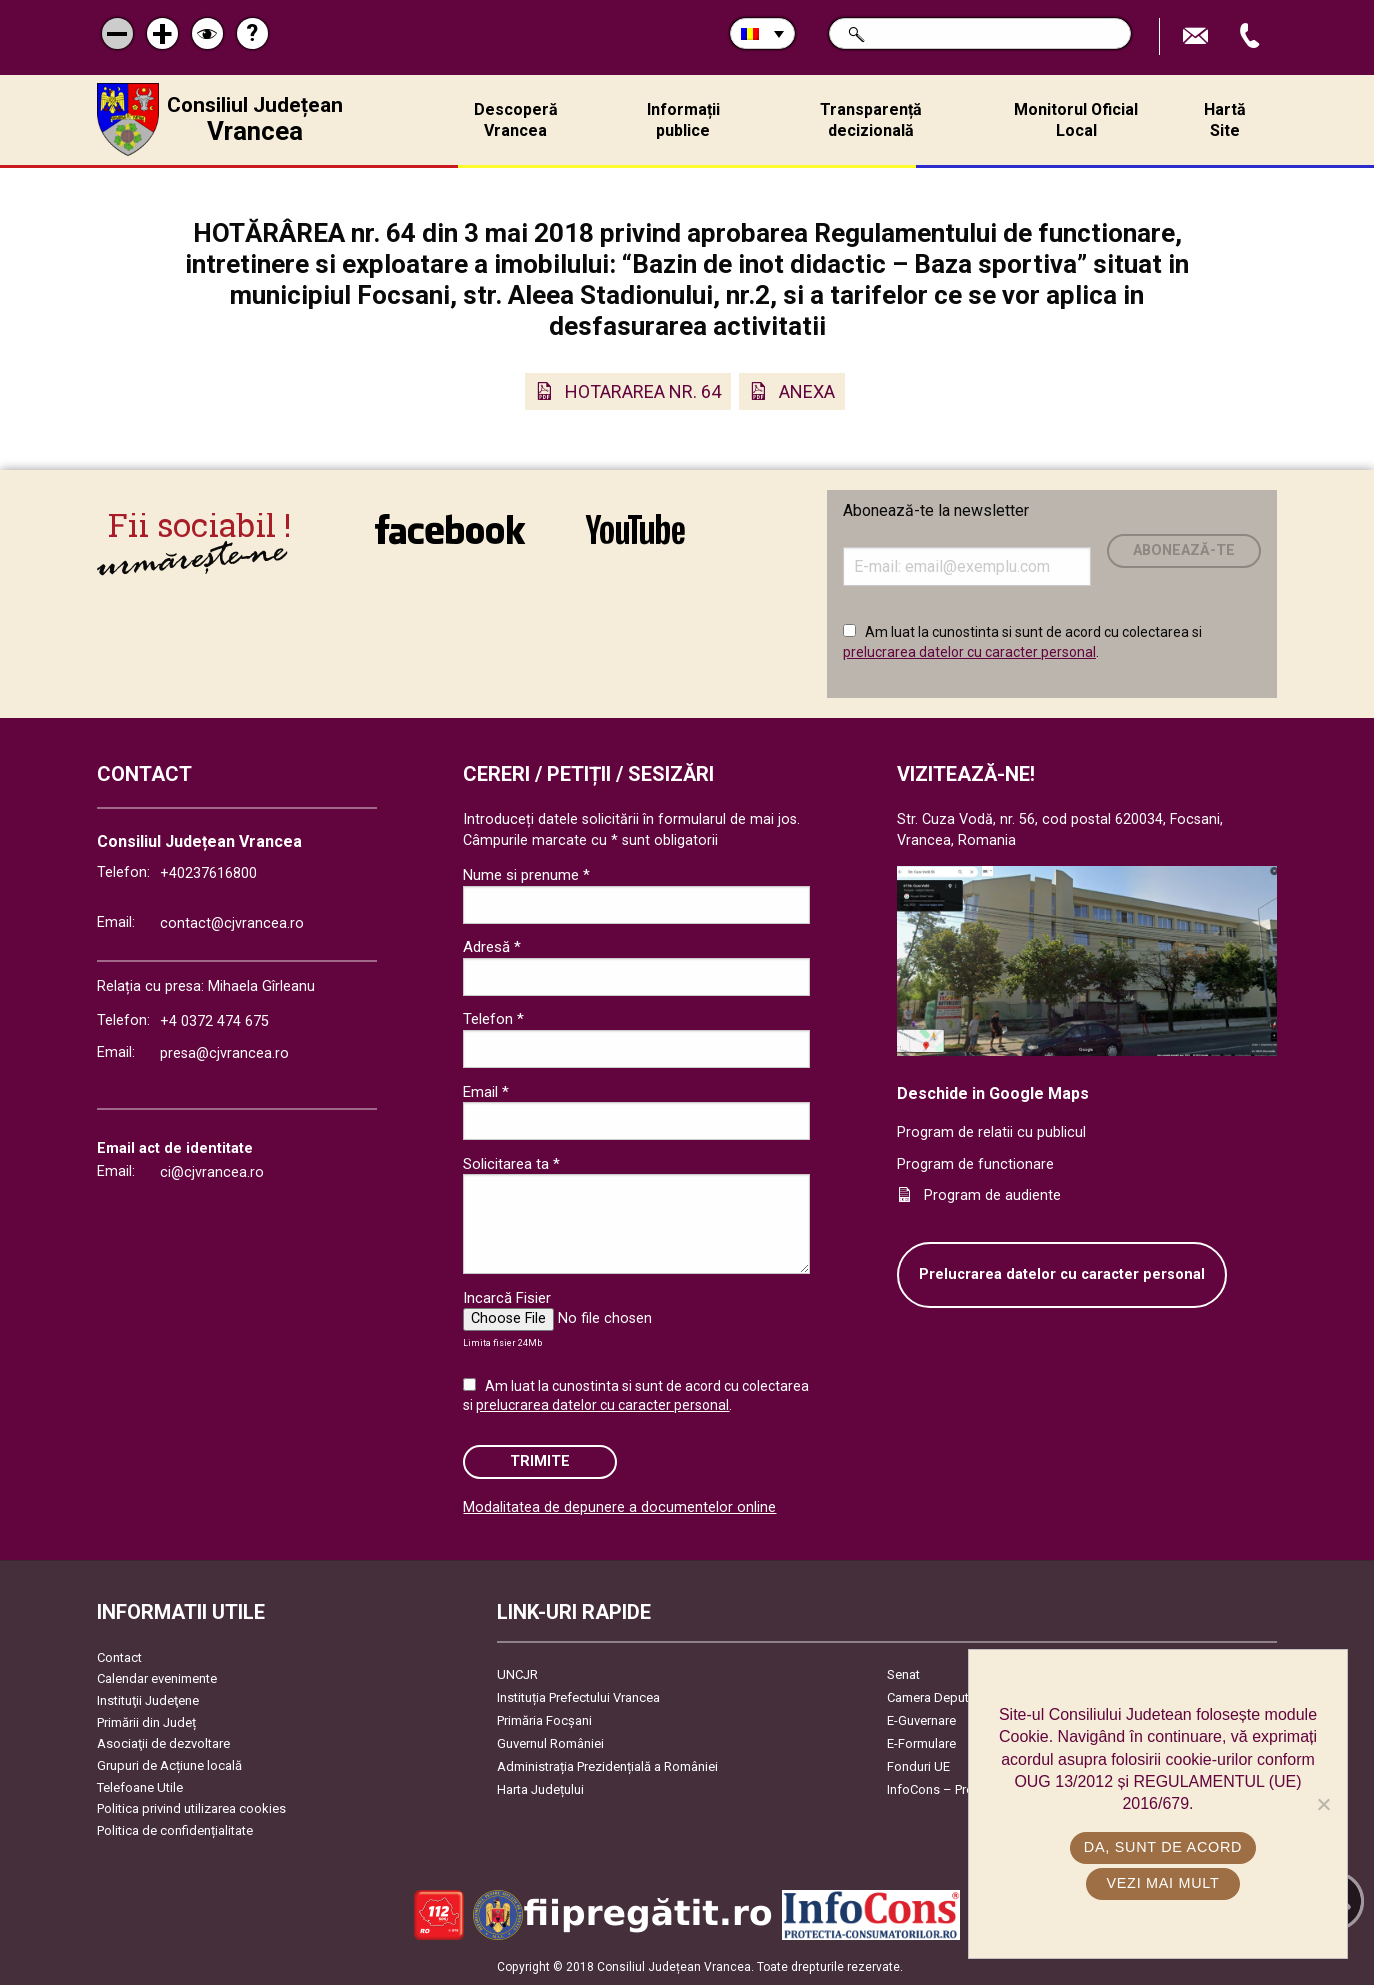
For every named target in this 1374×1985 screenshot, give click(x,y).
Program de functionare (975, 1164)
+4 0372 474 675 (214, 1021)
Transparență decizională (871, 120)
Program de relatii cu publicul (991, 1132)
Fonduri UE (918, 1766)
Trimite (540, 1461)
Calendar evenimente (157, 1678)
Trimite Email (1198, 36)
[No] (1323, 1804)
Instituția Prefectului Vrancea (578, 1697)
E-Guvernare (921, 1720)
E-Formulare (921, 1743)
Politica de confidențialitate (175, 1830)
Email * (486, 1092)
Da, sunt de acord (1163, 1847)
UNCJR (517, 1674)
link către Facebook (450, 529)
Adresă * (492, 947)
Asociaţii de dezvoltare (163, 1743)
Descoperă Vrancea (516, 120)
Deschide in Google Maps (993, 1093)
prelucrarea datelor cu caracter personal (969, 652)
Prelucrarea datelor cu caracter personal (1062, 1274)
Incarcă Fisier (507, 1298)
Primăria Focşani (544, 1720)
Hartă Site (1225, 120)
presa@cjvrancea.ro (224, 1053)
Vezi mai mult (1162, 1883)
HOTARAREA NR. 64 (643, 391)
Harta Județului (540, 1789)
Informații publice (683, 120)
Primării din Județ (146, 1722)
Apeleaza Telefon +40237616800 (1252, 36)
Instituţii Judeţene (148, 1700)
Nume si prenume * (526, 875)
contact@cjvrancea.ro (232, 923)
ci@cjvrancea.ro (212, 1172)
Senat (903, 1674)
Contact (119, 1657)
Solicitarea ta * (511, 1164)
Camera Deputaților (942, 1697)
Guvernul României (550, 1743)
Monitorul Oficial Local (1076, 120)
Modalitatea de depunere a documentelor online (619, 1507)
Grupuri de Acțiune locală (169, 1765)
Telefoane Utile (140, 1787)
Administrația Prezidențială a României (607, 1766)
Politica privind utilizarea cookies (191, 1808)
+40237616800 (208, 873)
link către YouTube (635, 529)
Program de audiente (992, 1195)
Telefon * (493, 1019)
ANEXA (807, 391)
